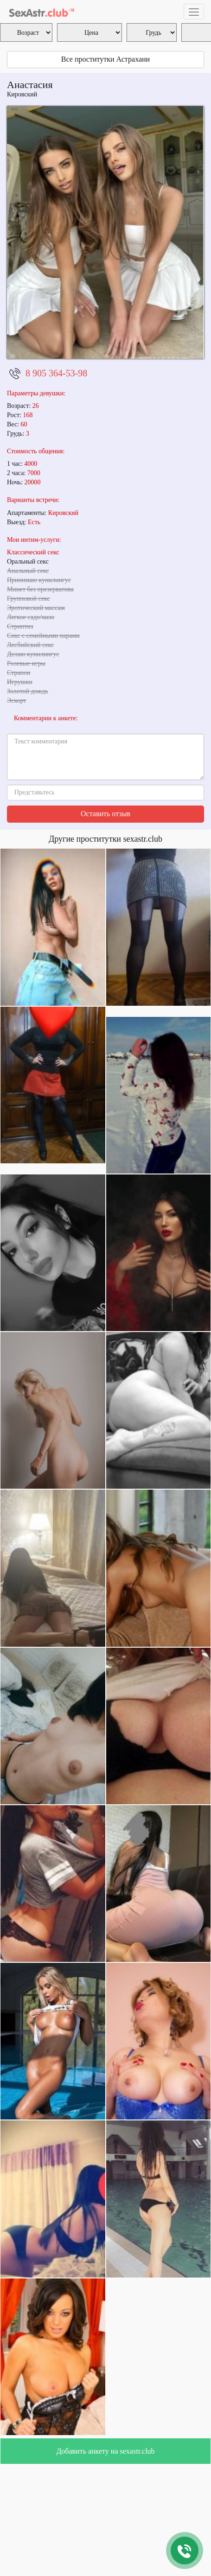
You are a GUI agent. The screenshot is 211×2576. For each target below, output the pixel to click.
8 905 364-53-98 (56, 373)
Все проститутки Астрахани (105, 59)
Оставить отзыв (105, 814)
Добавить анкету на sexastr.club (105, 2451)
